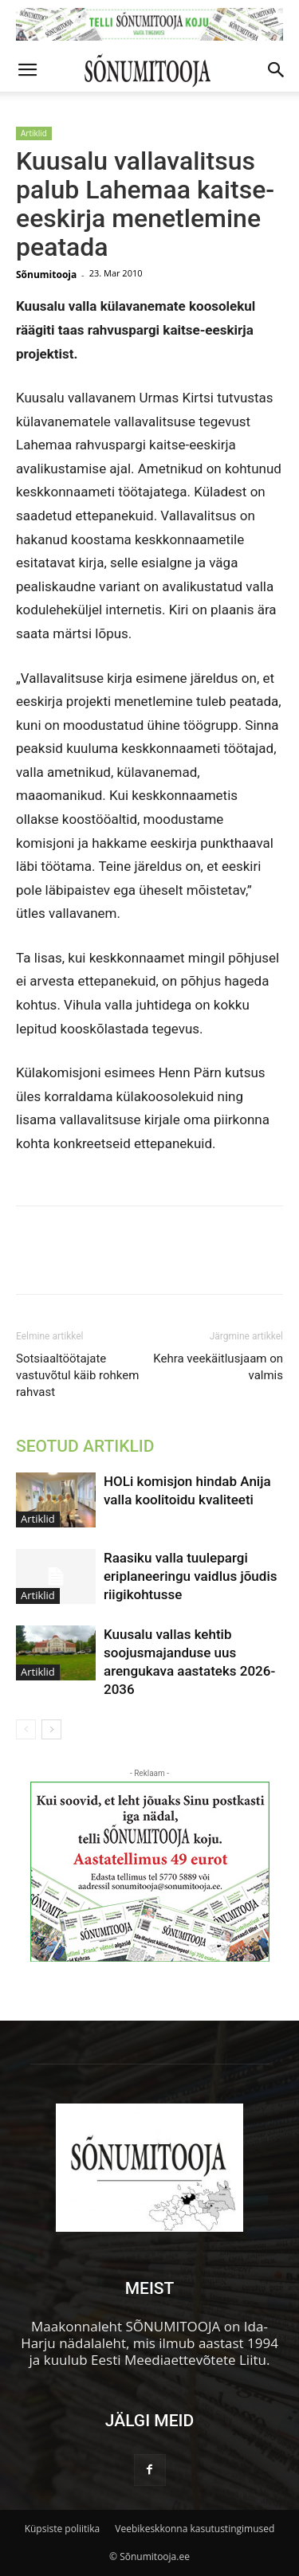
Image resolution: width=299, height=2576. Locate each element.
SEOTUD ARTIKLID (85, 1446)
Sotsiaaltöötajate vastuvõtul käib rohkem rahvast (77, 1375)
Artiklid (34, 133)
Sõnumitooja (46, 274)
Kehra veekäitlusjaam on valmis (218, 1366)
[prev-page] (26, 1729)
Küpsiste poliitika (62, 2528)
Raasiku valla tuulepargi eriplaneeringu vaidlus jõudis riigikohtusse (190, 1576)
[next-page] (51, 1729)
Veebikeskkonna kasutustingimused (194, 2528)
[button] (27, 70)
